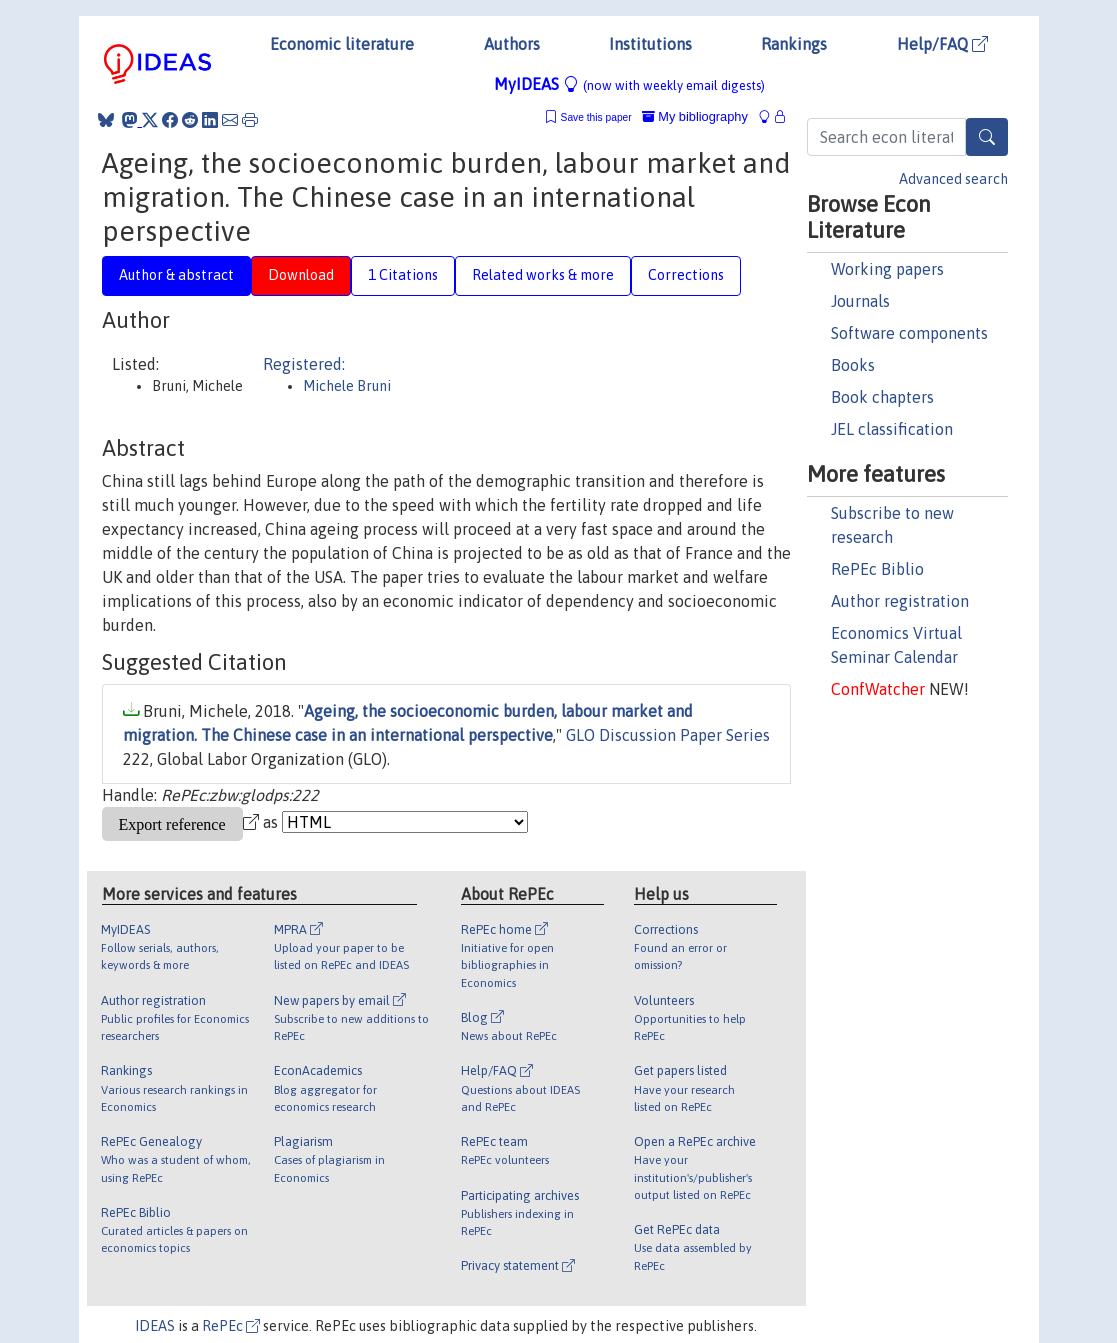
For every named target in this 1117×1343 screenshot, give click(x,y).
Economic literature (342, 44)
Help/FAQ (942, 44)
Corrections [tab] (686, 275)
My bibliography (695, 116)
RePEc (231, 1326)
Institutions (650, 44)
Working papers (887, 269)
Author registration (900, 601)
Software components (909, 333)
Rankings (794, 44)
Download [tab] (301, 275)
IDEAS (155, 1326)
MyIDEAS (629, 84)
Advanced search (953, 179)
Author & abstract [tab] (176, 275)
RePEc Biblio (877, 569)
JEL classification (892, 429)
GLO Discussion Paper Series (668, 735)
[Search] (987, 137)
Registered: (304, 364)
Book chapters (882, 397)
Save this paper (596, 117)
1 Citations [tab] (403, 275)
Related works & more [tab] (543, 275)
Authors (512, 44)
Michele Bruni (347, 386)
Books (853, 365)
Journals (860, 301)
